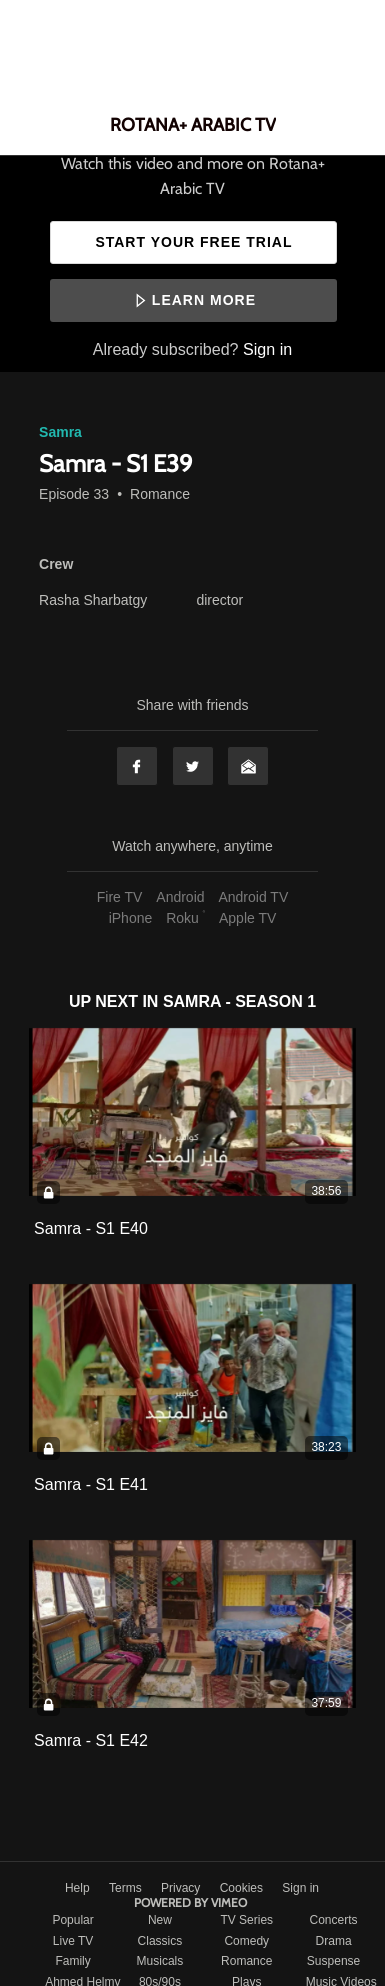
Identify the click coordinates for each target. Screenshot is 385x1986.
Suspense (333, 1961)
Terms (127, 1888)
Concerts (334, 1920)
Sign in (267, 349)
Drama (334, 1941)
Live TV (73, 1941)
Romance (160, 494)
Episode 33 (74, 494)
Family (72, 1961)
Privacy (182, 1888)
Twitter (193, 766)
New (160, 1920)
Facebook (137, 766)
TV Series (246, 1920)
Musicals (160, 1961)
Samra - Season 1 (239, 1001)
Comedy (246, 1941)
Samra (60, 432)
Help (79, 1888)
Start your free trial (193, 242)
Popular (72, 1920)
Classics (160, 1941)
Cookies (243, 1888)
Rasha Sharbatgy (93, 600)
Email (248, 766)
